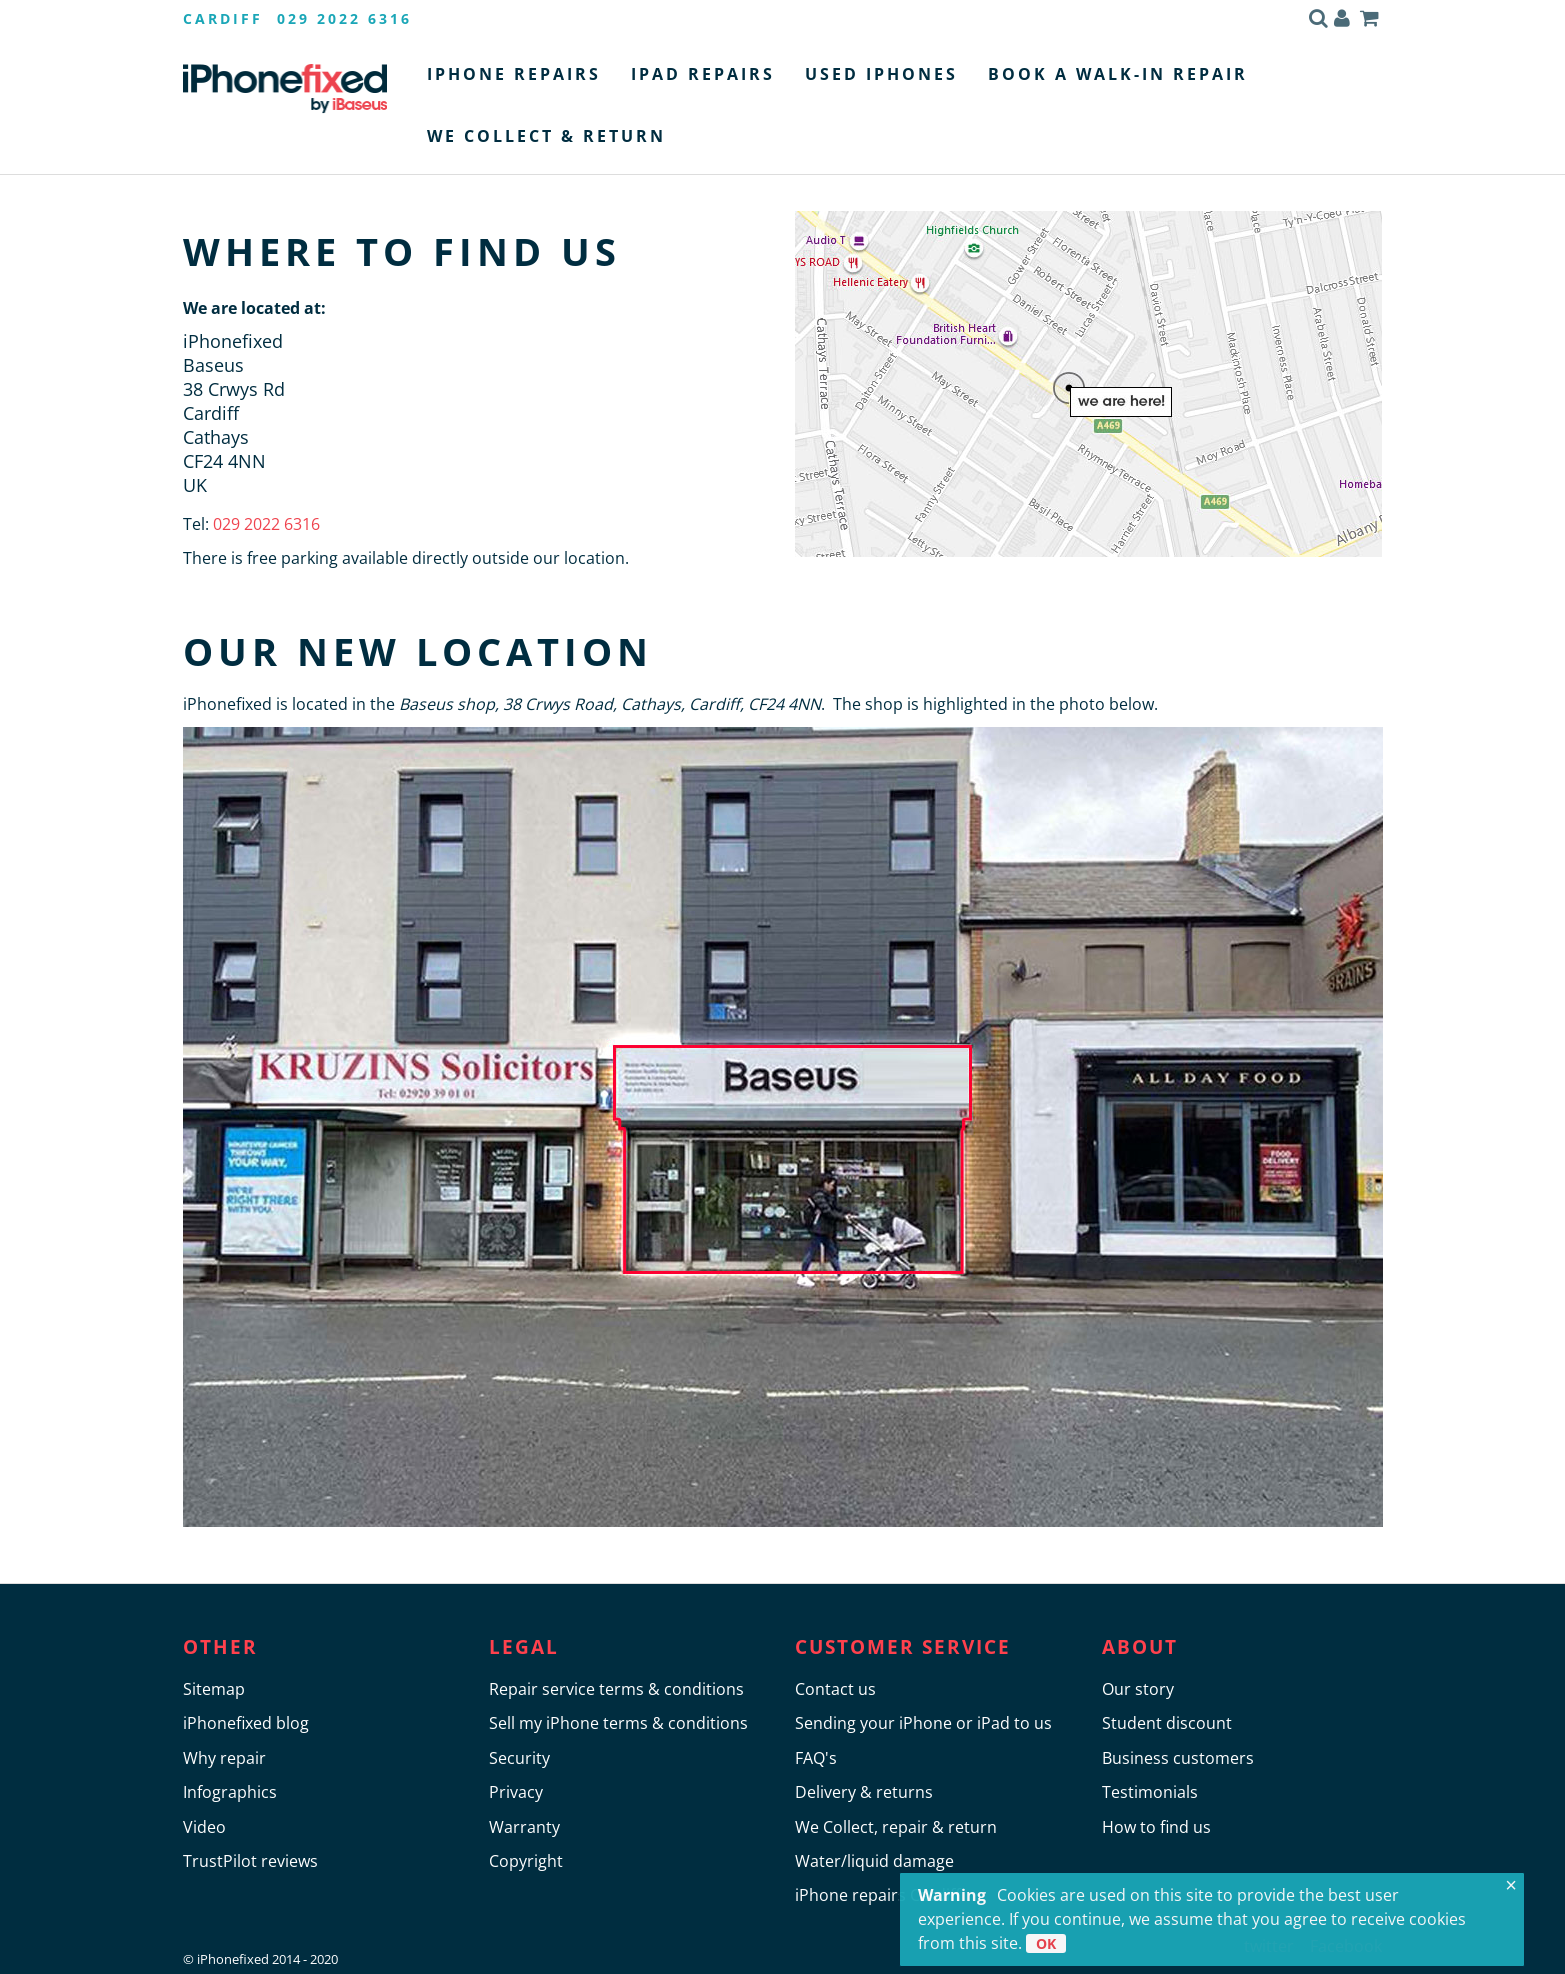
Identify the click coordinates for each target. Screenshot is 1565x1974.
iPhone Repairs (514, 74)
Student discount (1167, 1723)
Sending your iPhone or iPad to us (923, 1723)
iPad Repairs (703, 74)
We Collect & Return (546, 136)
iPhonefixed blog (246, 1723)
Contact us (835, 1689)
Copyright (526, 1861)
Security (519, 1758)
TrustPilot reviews (250, 1861)
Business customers (1178, 1758)
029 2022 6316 (264, 524)
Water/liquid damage (874, 1861)
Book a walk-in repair (1118, 74)
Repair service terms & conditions (616, 1689)
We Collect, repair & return (896, 1827)
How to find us (1156, 1827)
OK (1046, 1943)
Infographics (230, 1792)
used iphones (881, 74)
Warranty (524, 1827)
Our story (1138, 1689)
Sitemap (214, 1689)
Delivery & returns (864, 1792)
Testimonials (1150, 1792)
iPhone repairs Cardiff (878, 1895)
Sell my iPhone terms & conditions (618, 1723)
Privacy (516, 1792)
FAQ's (816, 1758)
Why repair (224, 1758)
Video (204, 1827)
